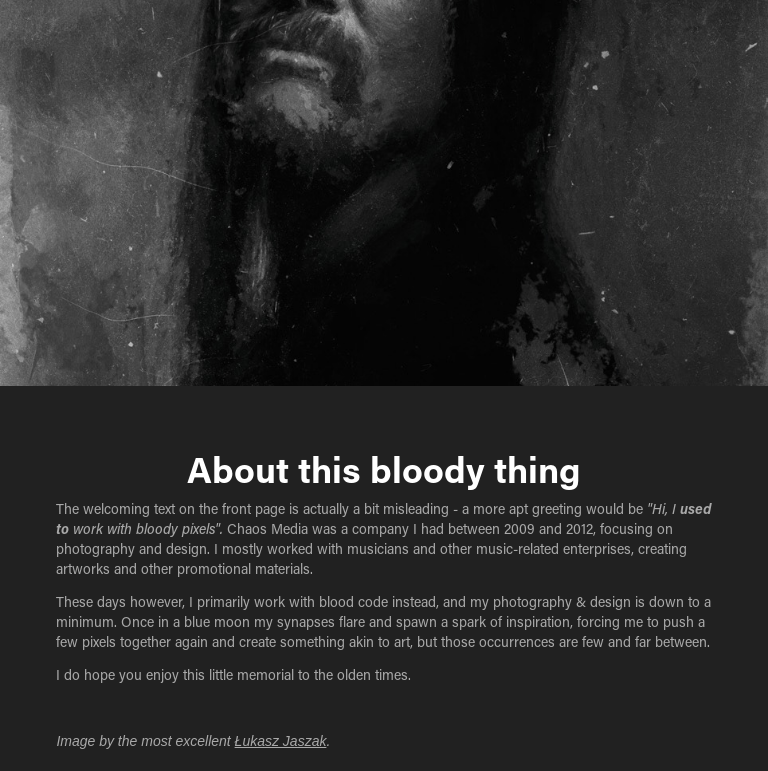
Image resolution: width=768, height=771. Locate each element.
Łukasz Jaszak (281, 741)
